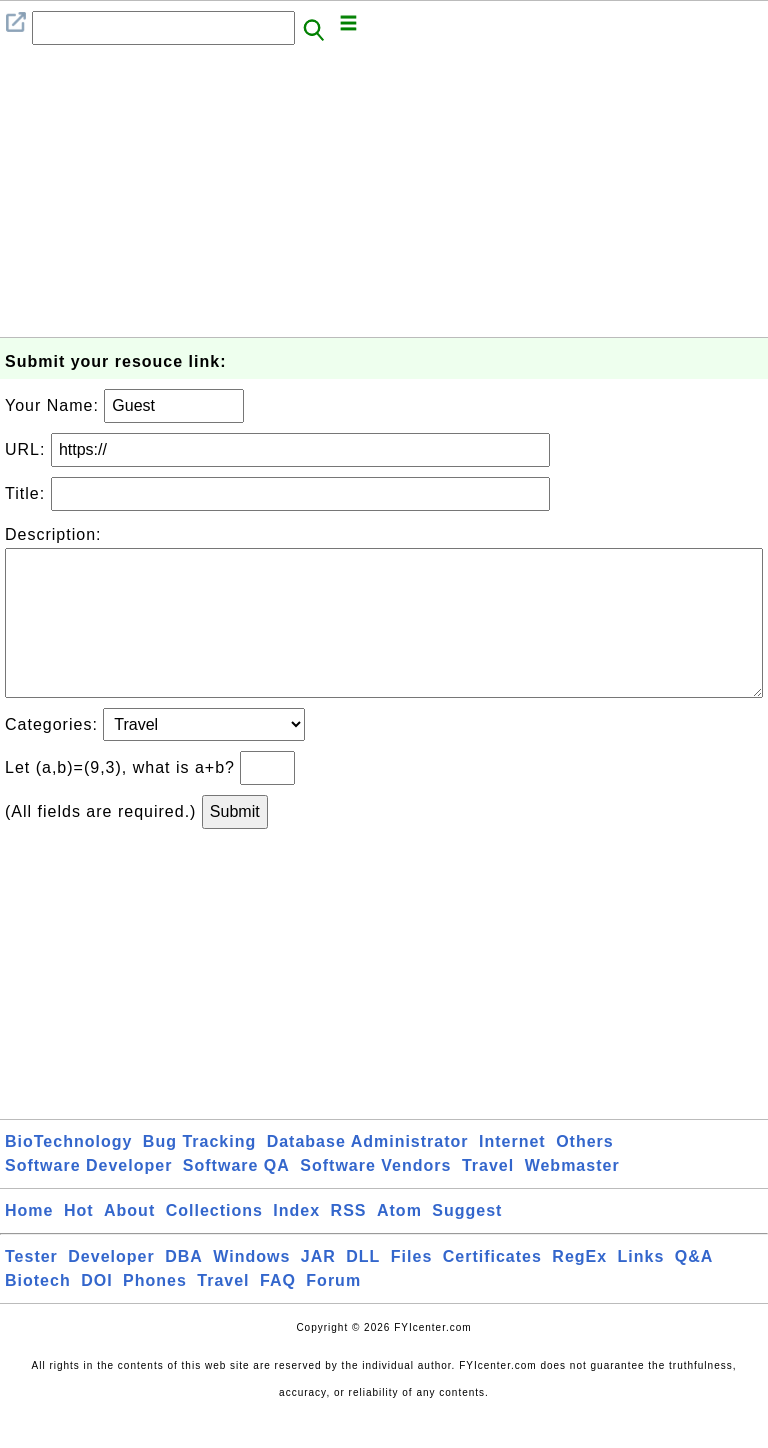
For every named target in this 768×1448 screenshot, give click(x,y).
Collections (214, 1242)
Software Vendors (375, 1197)
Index (296, 1242)
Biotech (38, 1312)
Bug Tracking (199, 1173)
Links (641, 1288)
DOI (96, 1312)
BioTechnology (68, 1173)
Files (411, 1288)
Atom (399, 1242)
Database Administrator (368, 1173)
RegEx (579, 1288)
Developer (111, 1288)
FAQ (278, 1312)
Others (585, 1173)
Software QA (236, 1197)
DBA (184, 1288)
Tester (31, 1288)
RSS (349, 1242)
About (129, 1242)
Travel (488, 1197)
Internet (512, 1173)
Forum (333, 1312)
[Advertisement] (384, 197)
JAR (318, 1288)
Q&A (694, 1288)
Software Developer (88, 1197)
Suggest (467, 1242)
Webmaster (572, 1197)
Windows (251, 1288)
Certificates (492, 1288)
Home (29, 1242)
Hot (79, 1242)
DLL (363, 1288)
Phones (155, 1312)
